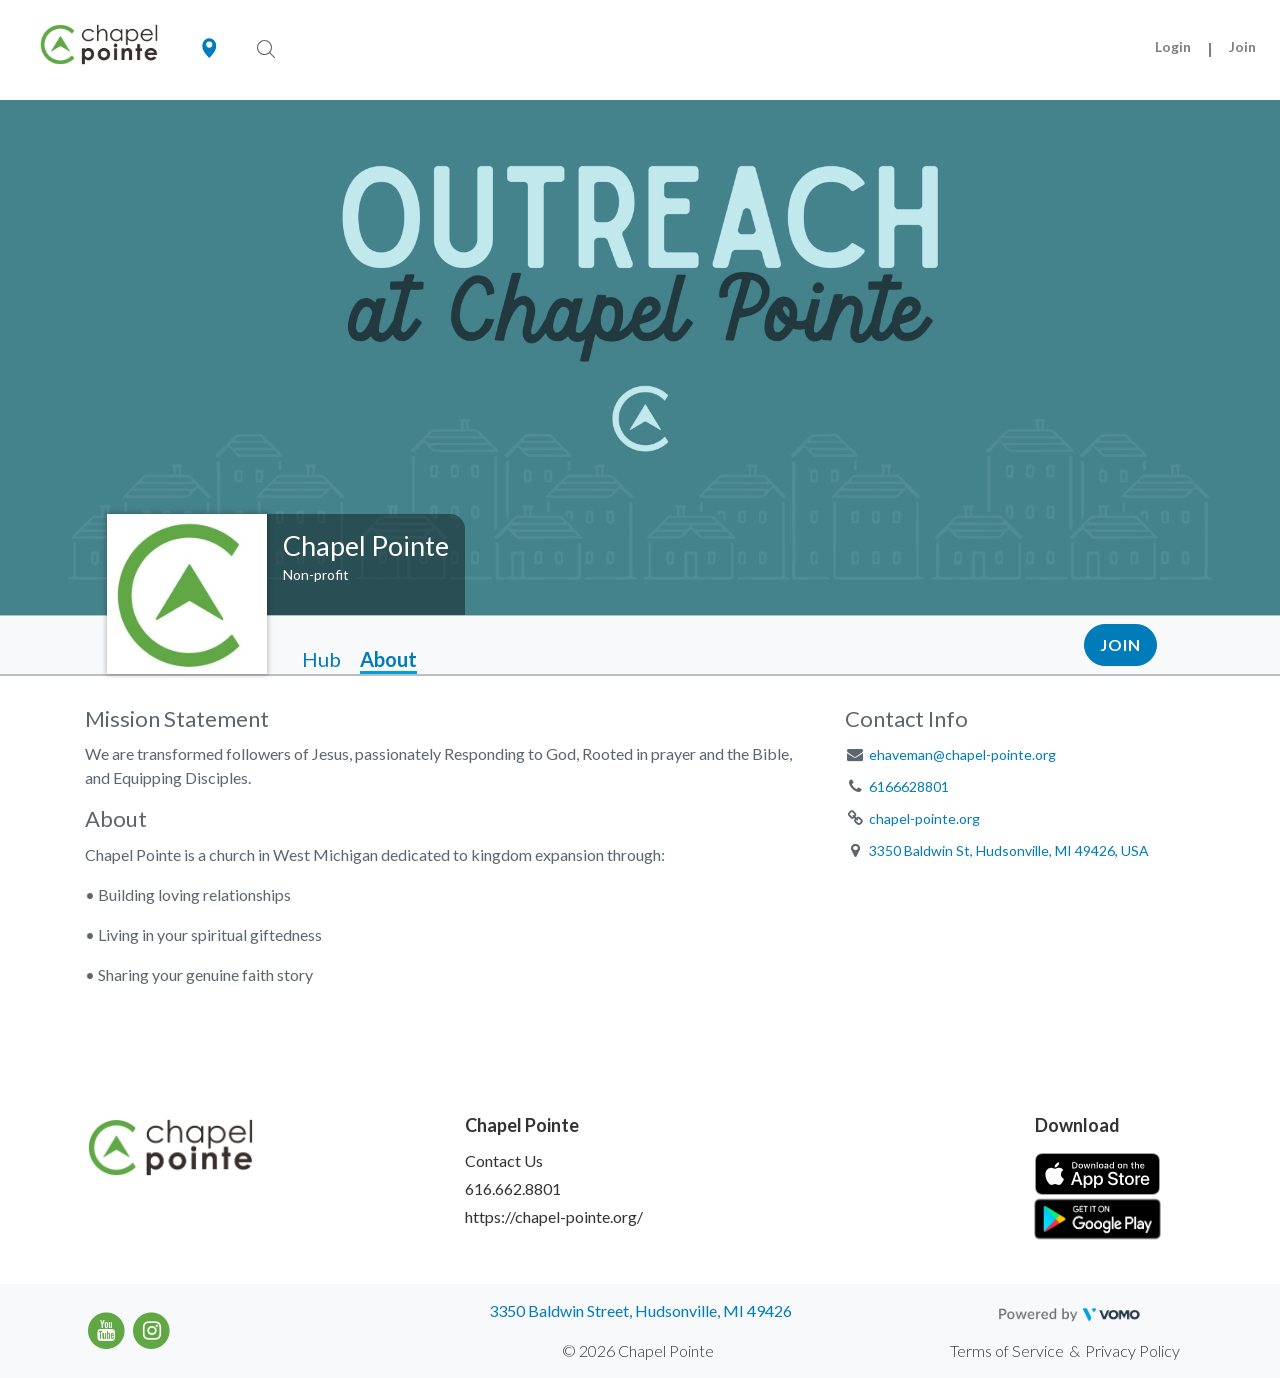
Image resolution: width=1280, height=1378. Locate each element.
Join (1242, 46)
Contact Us (504, 1160)
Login (1173, 46)
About (388, 659)
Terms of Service (1007, 1350)
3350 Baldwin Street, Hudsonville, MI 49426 (640, 1310)
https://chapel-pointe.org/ (554, 1216)
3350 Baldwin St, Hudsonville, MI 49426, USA (1009, 850)
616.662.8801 (513, 1188)
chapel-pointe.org (924, 818)
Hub (321, 659)
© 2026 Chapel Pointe (638, 1350)
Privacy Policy (1132, 1350)
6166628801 (909, 786)
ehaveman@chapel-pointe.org (962, 754)
